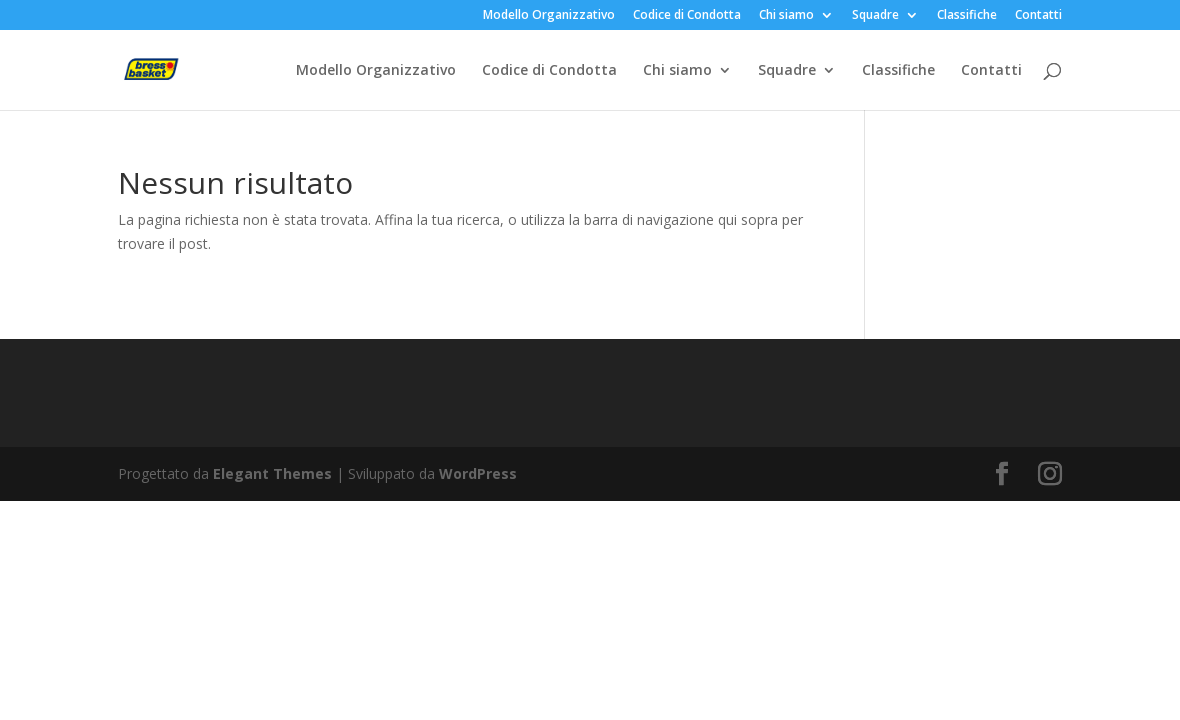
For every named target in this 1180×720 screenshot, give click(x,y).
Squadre (875, 16)
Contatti (1038, 16)
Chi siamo (786, 16)
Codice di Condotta (687, 16)
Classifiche (967, 16)
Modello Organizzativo (549, 16)
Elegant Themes (272, 473)
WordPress (478, 473)
